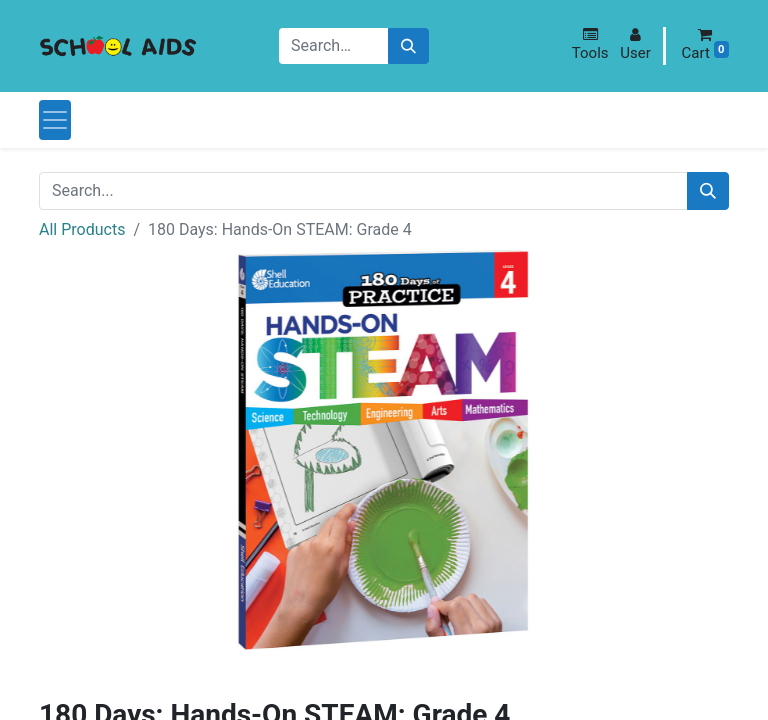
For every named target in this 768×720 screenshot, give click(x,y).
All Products (82, 229)
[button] (590, 44)
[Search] (408, 46)
